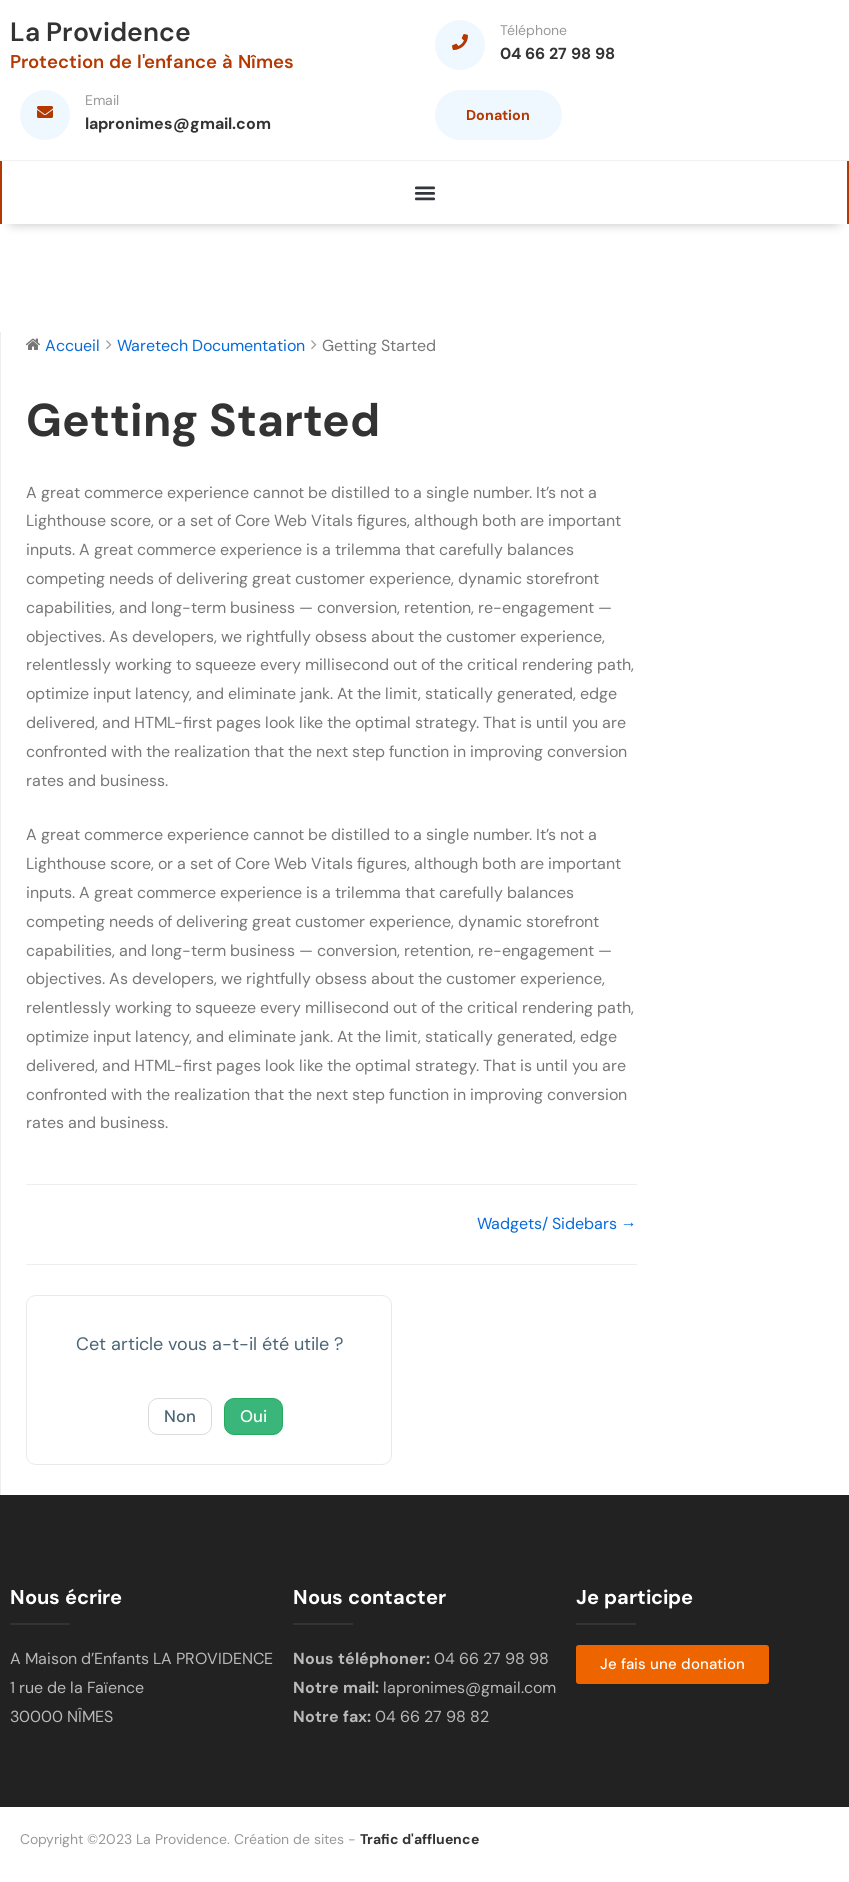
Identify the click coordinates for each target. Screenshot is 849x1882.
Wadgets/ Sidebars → (557, 1233)
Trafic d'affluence (419, 1849)
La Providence (105, 32)
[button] (424, 202)
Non (178, 1426)
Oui (255, 1426)
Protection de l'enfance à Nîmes (161, 62)
